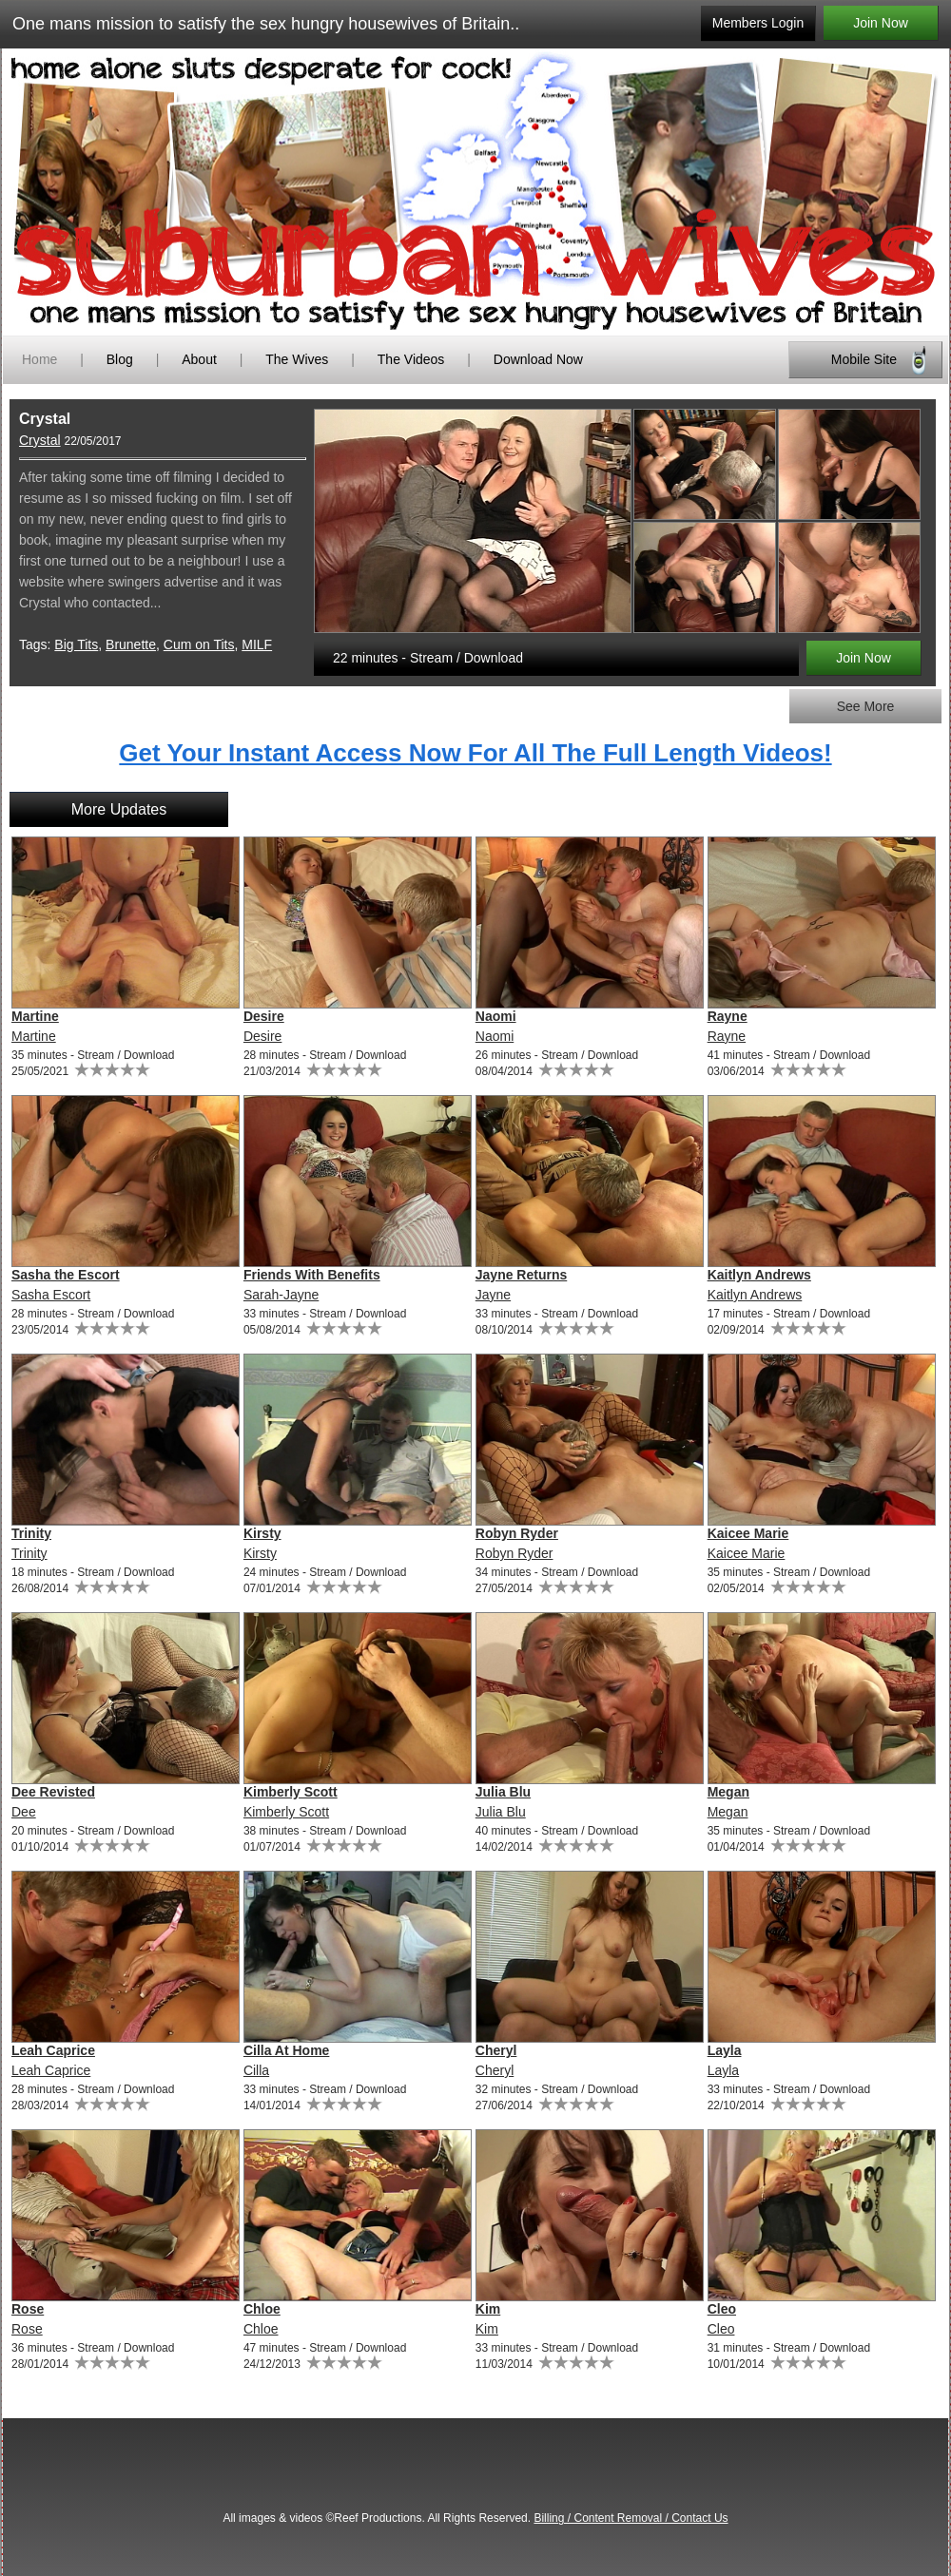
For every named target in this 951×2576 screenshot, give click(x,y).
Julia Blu (503, 1791)
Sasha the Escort (65, 1274)
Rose (27, 2308)
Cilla (256, 2070)
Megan (728, 1791)
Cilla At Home (286, 2050)
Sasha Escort (50, 1294)
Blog (120, 359)
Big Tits (76, 644)
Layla (725, 2050)
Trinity (31, 1533)
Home (39, 359)
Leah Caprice (53, 2050)
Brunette (131, 644)
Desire (263, 1016)
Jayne (493, 1294)
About (201, 359)
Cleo (722, 2308)
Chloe (262, 2308)
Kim (488, 2308)
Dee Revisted (53, 1791)
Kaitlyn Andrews (759, 1274)
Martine (35, 1016)
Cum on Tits (199, 644)
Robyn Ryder (517, 1533)
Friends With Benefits (311, 1274)
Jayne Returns (521, 1274)
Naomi (496, 1016)
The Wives (296, 359)
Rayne (727, 1016)
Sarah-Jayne (281, 1294)
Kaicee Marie (748, 1533)
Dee (23, 1811)
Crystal (40, 440)
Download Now (538, 359)
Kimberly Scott (290, 1791)
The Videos (411, 359)
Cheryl (496, 2050)
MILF (257, 644)
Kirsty (262, 1533)
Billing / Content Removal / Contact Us (631, 2518)
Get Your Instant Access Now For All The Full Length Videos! (475, 753)
